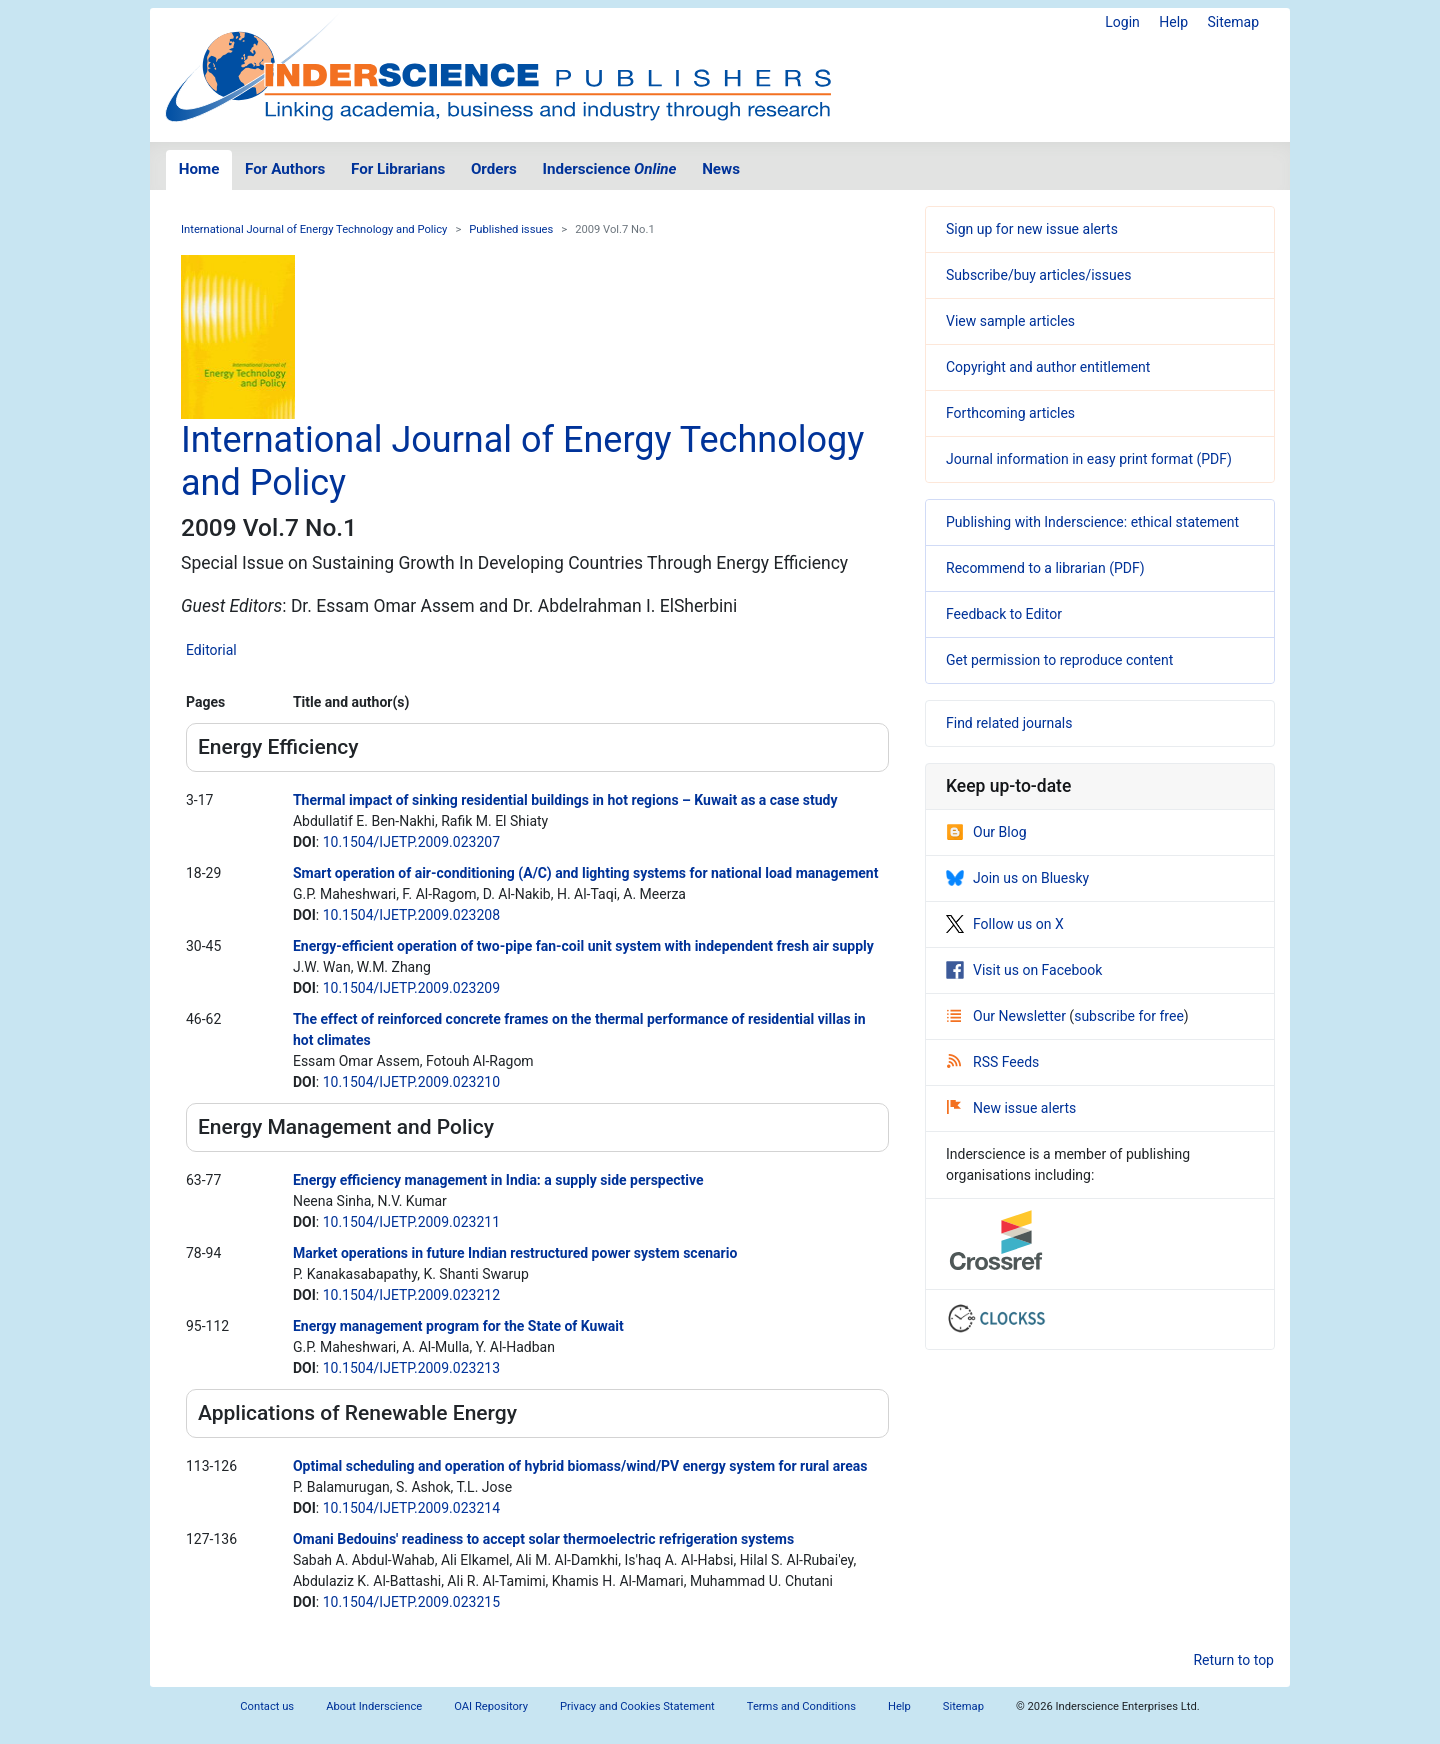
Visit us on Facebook (1024, 970)
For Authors (285, 169)
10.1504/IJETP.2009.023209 (411, 988)
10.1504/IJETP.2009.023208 (411, 915)
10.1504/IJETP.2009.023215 (411, 1602)
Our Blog (986, 832)
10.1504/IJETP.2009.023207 (411, 842)
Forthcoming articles (1010, 413)
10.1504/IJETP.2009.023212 (411, 1295)
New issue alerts (1011, 1108)
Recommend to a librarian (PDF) (1045, 568)
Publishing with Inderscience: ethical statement (1092, 522)
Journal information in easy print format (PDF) (1089, 459)
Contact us (267, 1706)
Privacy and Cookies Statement (637, 1706)
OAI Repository (491, 1706)
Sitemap (1233, 22)
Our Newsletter (1008, 1016)
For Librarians (398, 169)
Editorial (211, 650)
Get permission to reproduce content (1059, 660)
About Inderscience (374, 1706)
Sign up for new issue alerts (1032, 229)
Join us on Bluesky (1017, 878)
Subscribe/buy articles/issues (1038, 275)
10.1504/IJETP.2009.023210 (411, 1082)
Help (1173, 22)
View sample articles (1010, 321)
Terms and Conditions (801, 1706)
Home (199, 169)
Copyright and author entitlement (1048, 367)
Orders (494, 169)
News (721, 169)
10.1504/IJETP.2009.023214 (411, 1508)
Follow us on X (1005, 924)
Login (1122, 22)
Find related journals (1009, 723)
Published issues (511, 229)
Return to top (1233, 1660)
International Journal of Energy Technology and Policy (314, 229)
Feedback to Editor (1004, 614)
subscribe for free (1129, 1016)
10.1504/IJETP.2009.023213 (411, 1368)
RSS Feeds (993, 1062)
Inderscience (610, 169)
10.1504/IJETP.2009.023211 (411, 1222)
